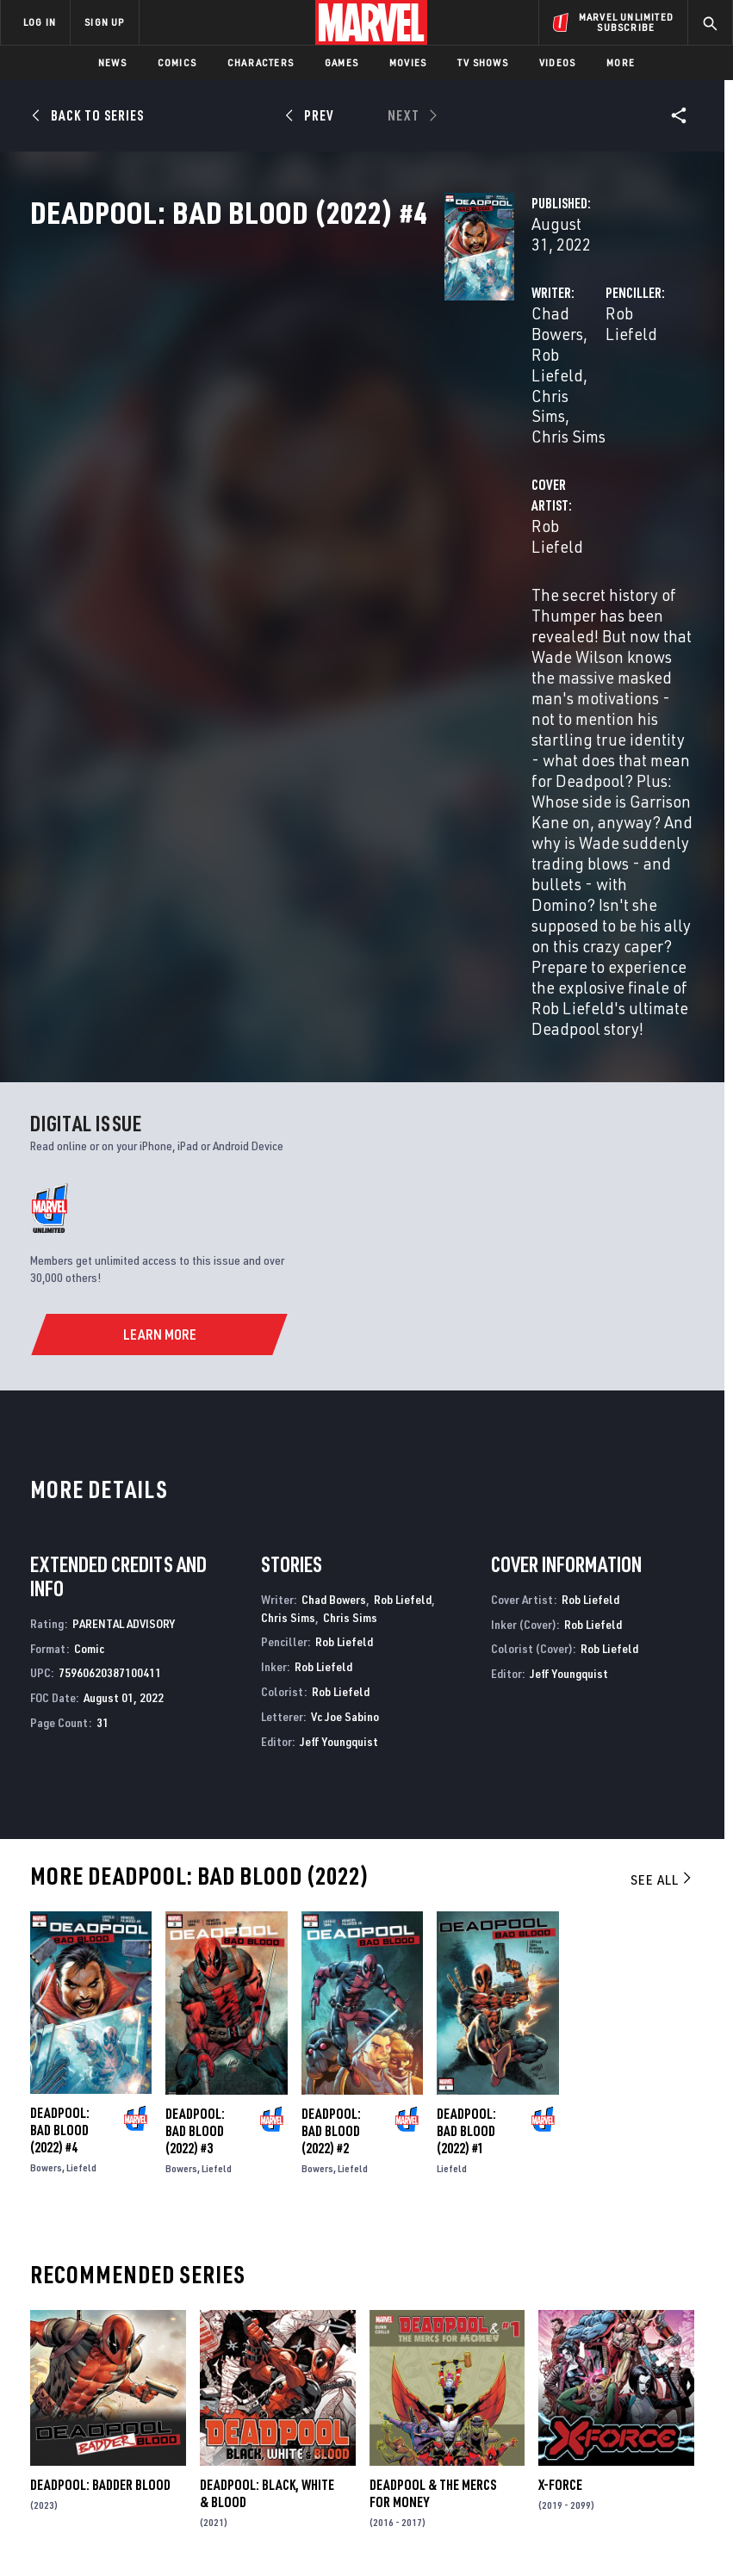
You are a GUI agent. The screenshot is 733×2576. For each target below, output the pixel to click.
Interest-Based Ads (320, 2535)
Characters (260, 62)
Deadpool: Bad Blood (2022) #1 (466, 1752)
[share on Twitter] (622, 2329)
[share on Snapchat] (622, 2366)
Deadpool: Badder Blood (100, 2106)
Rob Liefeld (383, 368)
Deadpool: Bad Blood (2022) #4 (60, 1752)
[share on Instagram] (651, 2329)
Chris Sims (278, 389)
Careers (172, 2349)
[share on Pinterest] (651, 2366)
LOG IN (39, 21)
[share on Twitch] (678, 2366)
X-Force (560, 2106)
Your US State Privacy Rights (251, 2513)
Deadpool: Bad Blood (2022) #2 (331, 1752)
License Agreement (652, 2513)
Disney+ (298, 2311)
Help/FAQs (177, 2324)
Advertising (311, 2286)
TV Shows (482, 62)
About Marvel (168, 2293)
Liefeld (81, 1789)
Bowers (46, 1789)
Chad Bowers (287, 368)
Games (341, 62)
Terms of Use (58, 2513)
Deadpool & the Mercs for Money (433, 2115)
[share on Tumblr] (678, 2329)
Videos (557, 62)
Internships (184, 2374)
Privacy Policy (136, 2513)
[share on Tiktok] (594, 2402)
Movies (407, 62)
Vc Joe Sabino (345, 1337)
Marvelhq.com (318, 2335)
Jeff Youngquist (339, 1362)
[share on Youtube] (594, 2366)
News (112, 62)
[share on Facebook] (595, 2329)
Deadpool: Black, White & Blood (267, 2115)
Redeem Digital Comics (297, 2374)
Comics (177, 62)
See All (662, 1501)
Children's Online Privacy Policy (518, 2513)
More (620, 62)
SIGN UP (104, 21)
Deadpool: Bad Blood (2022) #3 (195, 1752)
